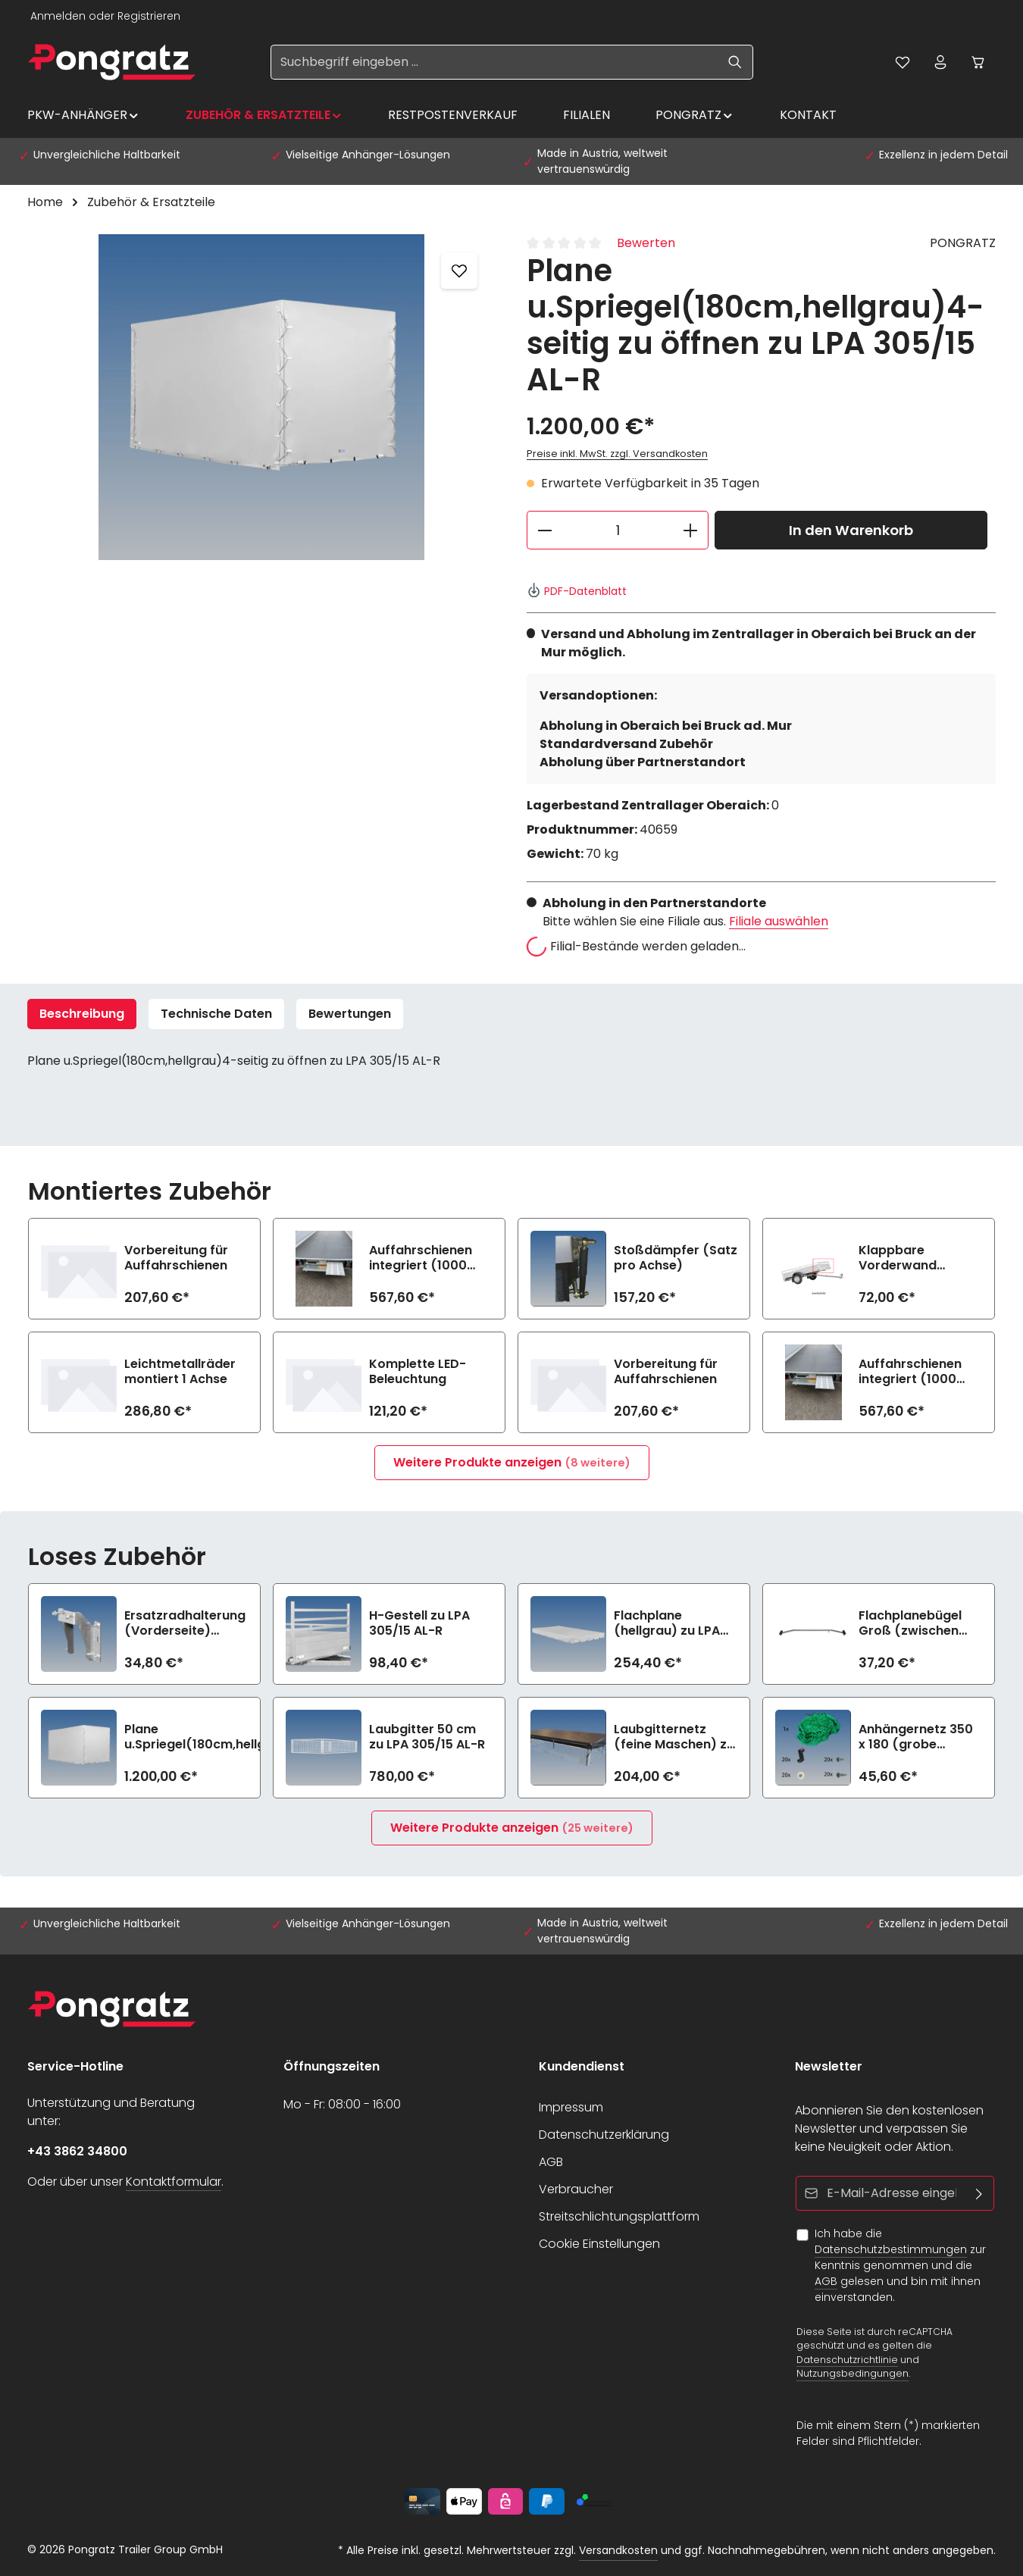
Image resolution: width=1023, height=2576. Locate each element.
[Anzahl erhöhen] (691, 530)
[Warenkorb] (978, 62)
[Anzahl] (618, 530)
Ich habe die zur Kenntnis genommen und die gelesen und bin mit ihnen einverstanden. (900, 2265)
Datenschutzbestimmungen (891, 2249)
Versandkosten (618, 2550)
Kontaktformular (173, 2181)
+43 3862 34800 (77, 2151)
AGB (551, 2162)
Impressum (571, 2107)
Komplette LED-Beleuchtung (417, 1372)
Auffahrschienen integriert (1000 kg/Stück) (420, 1258)
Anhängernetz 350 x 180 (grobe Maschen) (916, 1737)
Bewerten (646, 243)
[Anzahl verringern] (544, 530)
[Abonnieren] (978, 2193)
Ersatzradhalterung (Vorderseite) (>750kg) (185, 1623)
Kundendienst (581, 2066)
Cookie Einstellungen (599, 2243)
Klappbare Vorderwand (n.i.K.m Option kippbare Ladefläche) (905, 1258)
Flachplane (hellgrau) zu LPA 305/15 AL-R (667, 1623)
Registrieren (148, 15)
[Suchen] (735, 62)
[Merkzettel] (902, 62)
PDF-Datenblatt (577, 591)
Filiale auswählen (778, 921)
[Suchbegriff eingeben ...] (494, 62)
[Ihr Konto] (940, 62)
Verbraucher (576, 2189)
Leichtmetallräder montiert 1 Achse (180, 1372)
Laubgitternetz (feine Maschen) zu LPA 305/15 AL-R (674, 1737)
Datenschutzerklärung (604, 2134)
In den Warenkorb (851, 530)
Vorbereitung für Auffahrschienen (176, 1258)
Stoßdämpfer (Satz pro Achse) (675, 1258)
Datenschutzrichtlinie (847, 2358)
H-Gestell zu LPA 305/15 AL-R (419, 1623)
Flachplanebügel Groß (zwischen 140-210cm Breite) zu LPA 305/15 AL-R (917, 1623)
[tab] (81, 1014)
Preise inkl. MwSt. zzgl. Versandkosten (617, 453)
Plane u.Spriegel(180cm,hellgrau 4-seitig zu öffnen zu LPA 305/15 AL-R (205, 1737)
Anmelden (58, 15)
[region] (262, 397)
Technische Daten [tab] (216, 1013)
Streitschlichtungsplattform (619, 2216)
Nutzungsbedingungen (852, 2373)
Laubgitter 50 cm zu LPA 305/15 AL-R (427, 1737)
